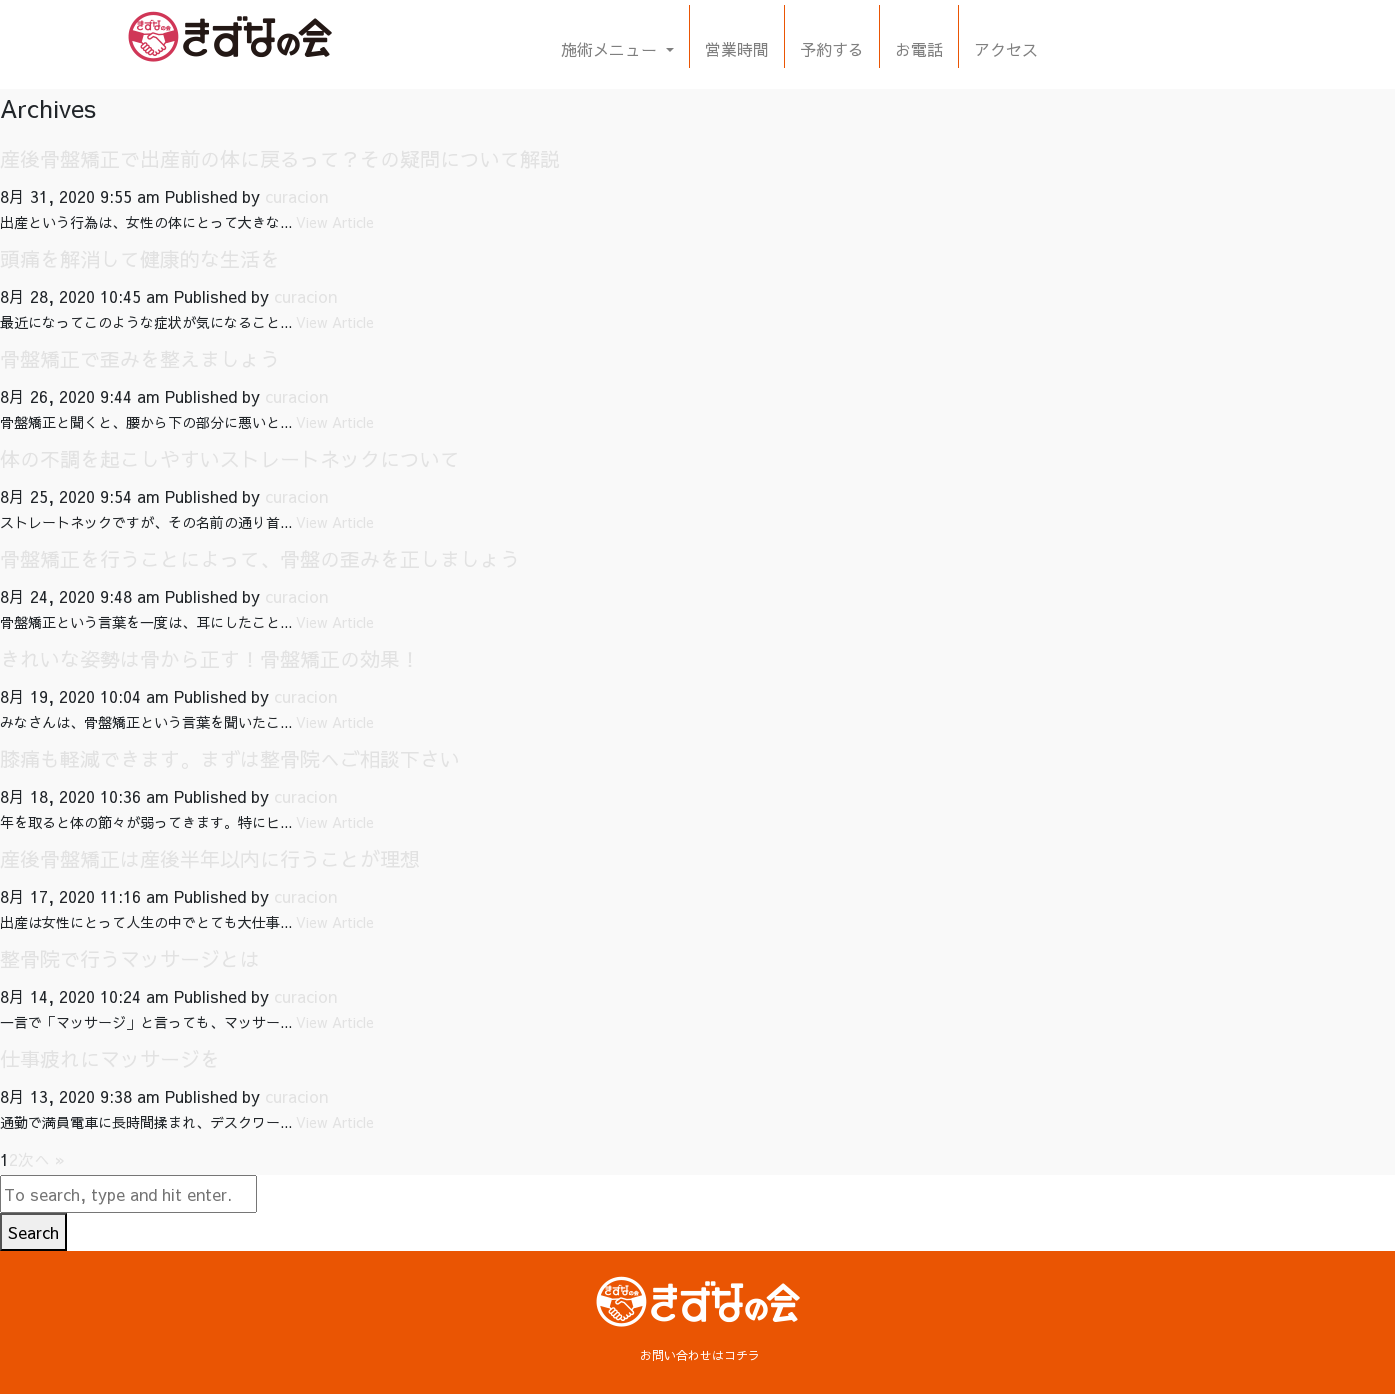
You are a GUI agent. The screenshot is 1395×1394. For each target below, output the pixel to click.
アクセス (1006, 49)
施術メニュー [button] (611, 49)
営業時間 (737, 49)
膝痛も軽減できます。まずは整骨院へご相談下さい (230, 758)
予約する (832, 49)
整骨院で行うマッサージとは (130, 958)
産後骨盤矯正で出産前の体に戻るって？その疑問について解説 (280, 158)
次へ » (41, 1159)
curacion (296, 196)
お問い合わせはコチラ (700, 1355)
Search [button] (33, 1232)
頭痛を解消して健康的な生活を (140, 258)
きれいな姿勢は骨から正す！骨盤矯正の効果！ (210, 658)
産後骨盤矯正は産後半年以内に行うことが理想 (210, 858)
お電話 (919, 49)
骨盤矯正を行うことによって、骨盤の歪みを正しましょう (260, 558)
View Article (335, 222)
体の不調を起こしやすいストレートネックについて (230, 458)
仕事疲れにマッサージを (110, 1058)
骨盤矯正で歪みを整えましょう (140, 358)
